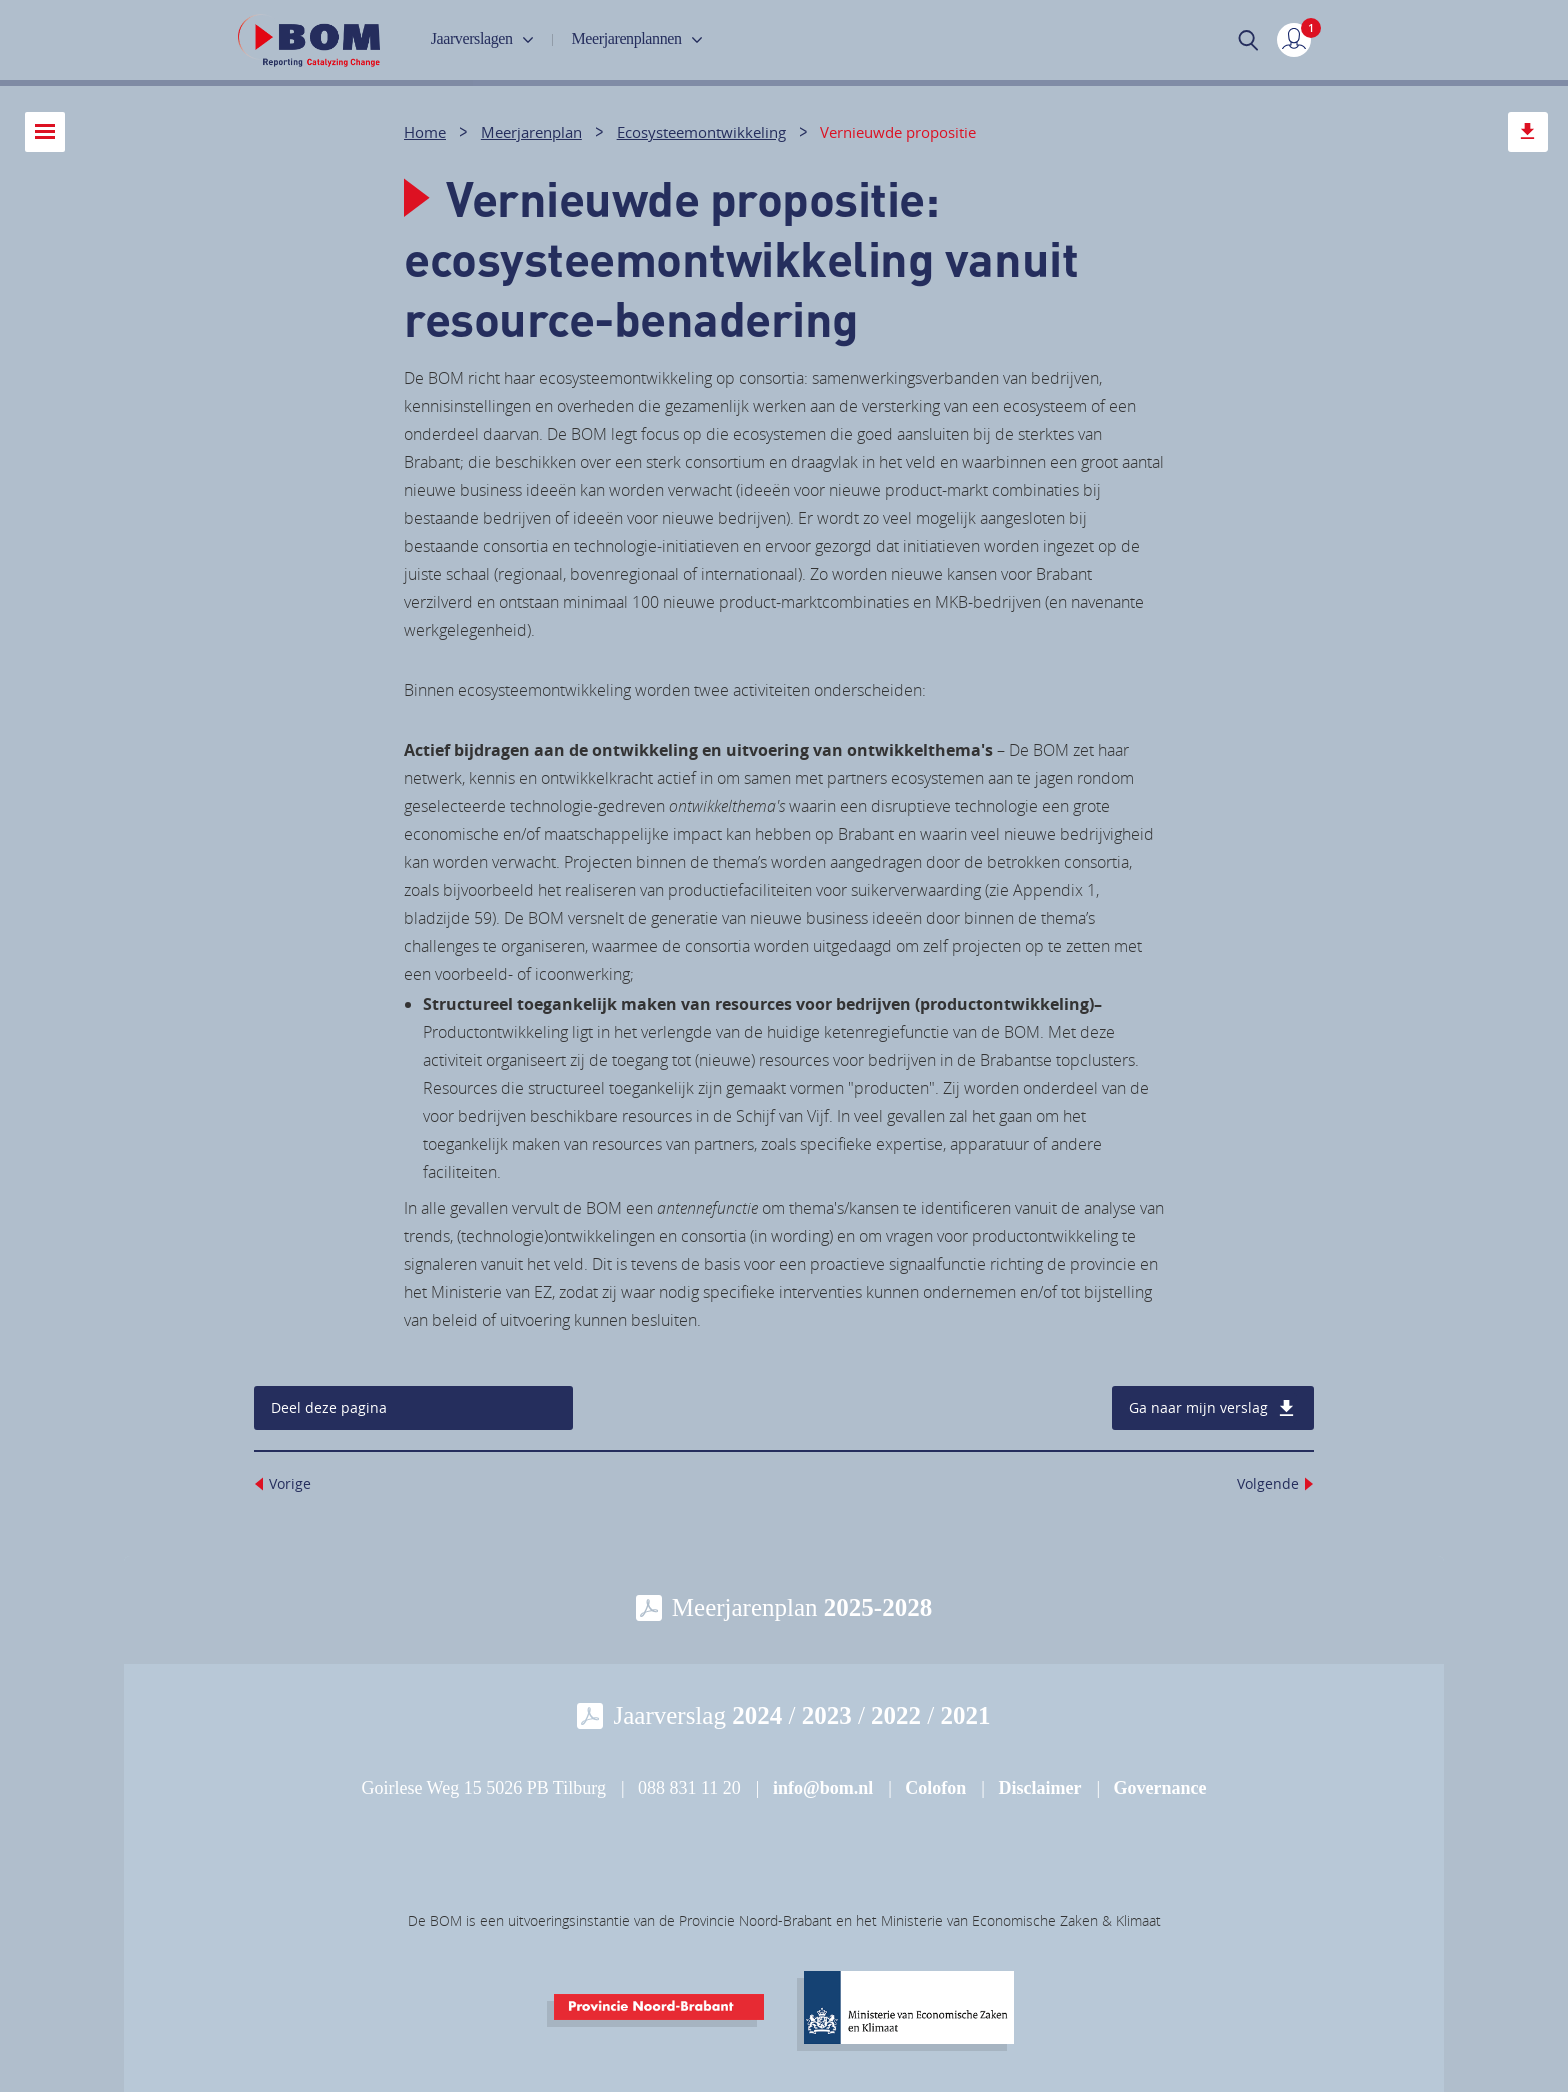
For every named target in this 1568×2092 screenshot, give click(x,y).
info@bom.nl (823, 1788)
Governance (1160, 1788)
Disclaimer (1039, 1788)
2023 (827, 1715)
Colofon (935, 1788)
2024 (757, 1715)
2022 (896, 1715)
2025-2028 (878, 1607)
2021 (966, 1715)
